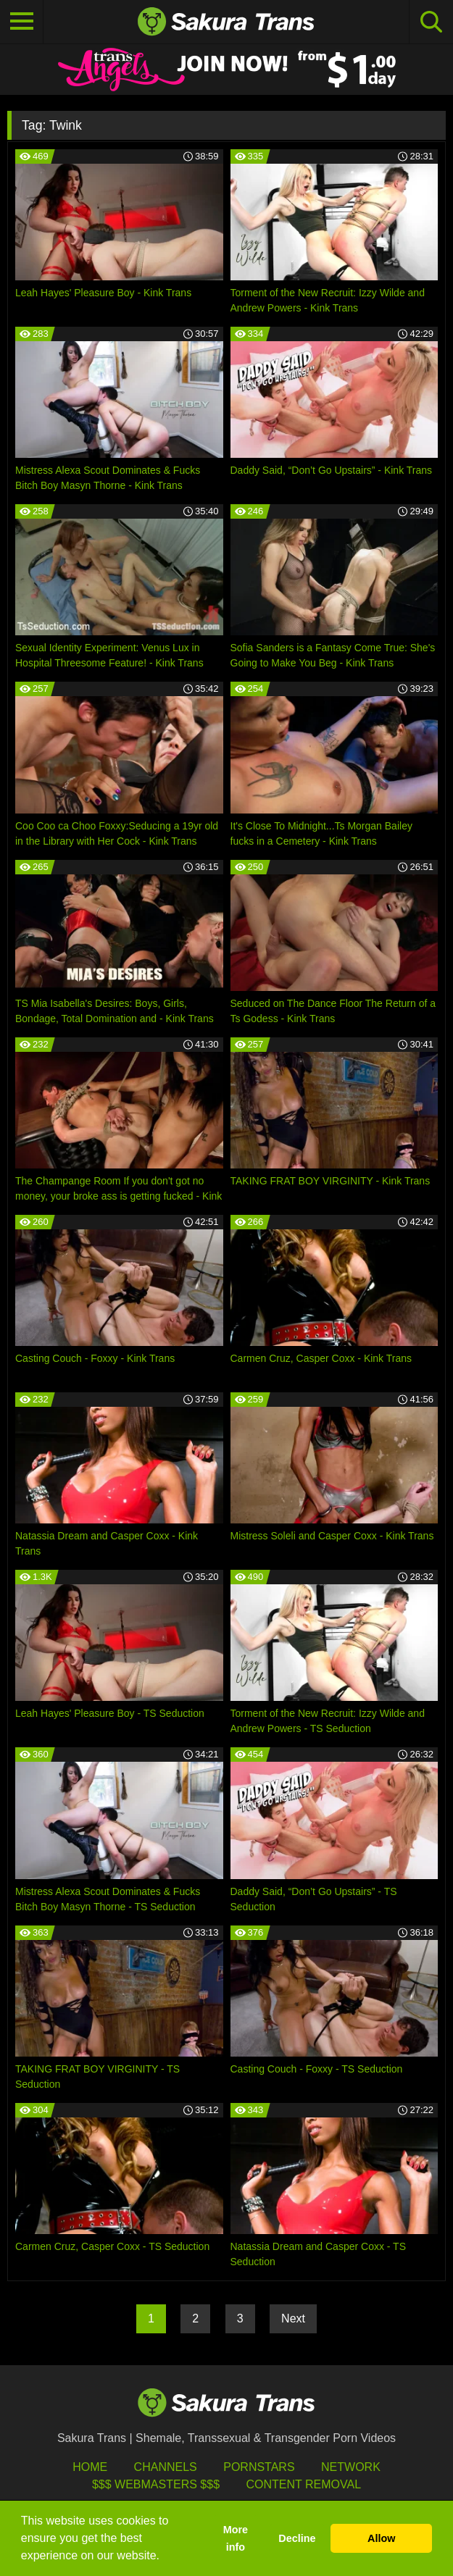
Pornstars (258, 2467)
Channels (165, 2467)
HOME (89, 2467)
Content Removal (303, 2484)
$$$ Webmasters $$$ (156, 2484)
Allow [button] (381, 2538)
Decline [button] (296, 2538)
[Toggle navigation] (21, 21)
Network (351, 2467)
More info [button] (235, 2538)
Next (293, 2318)
